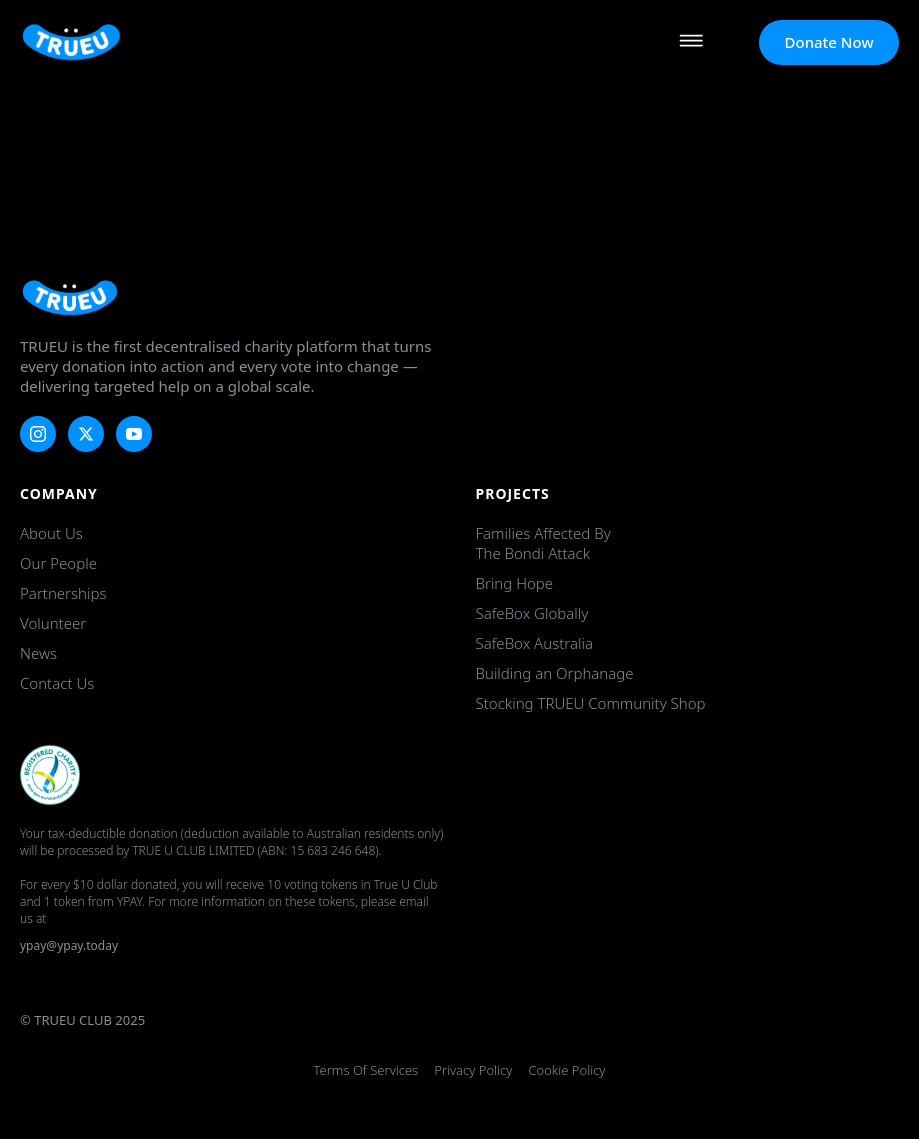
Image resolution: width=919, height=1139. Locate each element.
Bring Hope (515, 583)
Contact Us (57, 683)
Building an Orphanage (555, 673)
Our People (58, 563)
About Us (51, 533)
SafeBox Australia (534, 643)
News (38, 653)
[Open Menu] (691, 42)
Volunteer (53, 623)
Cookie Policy (566, 1070)
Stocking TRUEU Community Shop (591, 703)
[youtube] (134, 434)
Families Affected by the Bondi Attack (543, 543)
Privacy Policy (473, 1070)
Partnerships (63, 593)
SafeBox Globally (532, 613)
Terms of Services (366, 1070)
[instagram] (38, 434)
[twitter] (86, 434)
